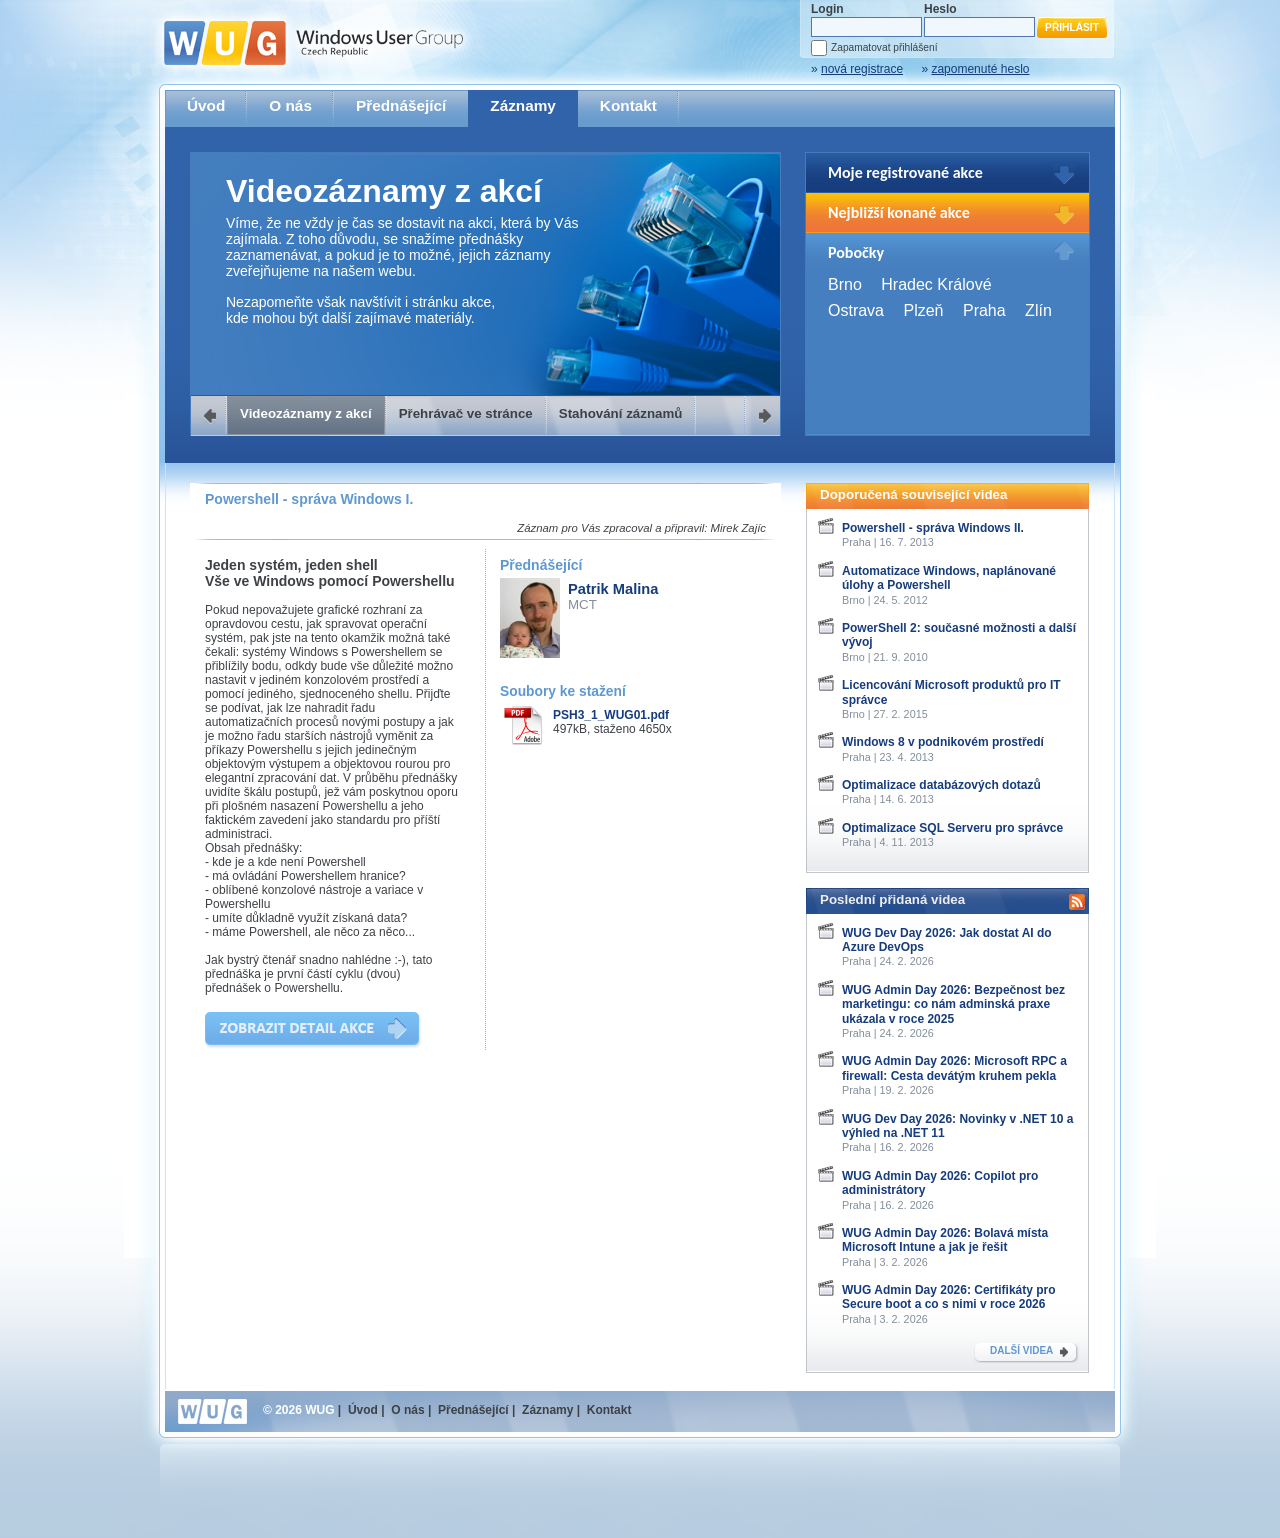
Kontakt (628, 105)
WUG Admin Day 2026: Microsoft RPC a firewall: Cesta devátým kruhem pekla (954, 1068)
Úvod (206, 105)
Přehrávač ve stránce (466, 413)
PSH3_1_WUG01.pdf (611, 715)
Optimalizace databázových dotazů (941, 785)
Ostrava (856, 310)
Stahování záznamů (621, 413)
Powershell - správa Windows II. (933, 528)
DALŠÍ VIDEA (1021, 1350)
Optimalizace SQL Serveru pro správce (952, 828)
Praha (984, 310)
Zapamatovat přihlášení (884, 47)
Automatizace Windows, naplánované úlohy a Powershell (949, 578)
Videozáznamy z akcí (306, 413)
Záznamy (523, 105)
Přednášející (401, 105)
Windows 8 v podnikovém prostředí (943, 742)
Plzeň (923, 310)
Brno (845, 284)
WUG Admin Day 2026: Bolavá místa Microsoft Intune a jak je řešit (945, 1240)
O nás (290, 105)
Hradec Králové (936, 284)
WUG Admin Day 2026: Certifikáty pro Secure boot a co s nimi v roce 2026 (949, 1297)
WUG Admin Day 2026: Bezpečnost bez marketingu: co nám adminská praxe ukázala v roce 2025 (953, 1004)
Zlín (1038, 310)
